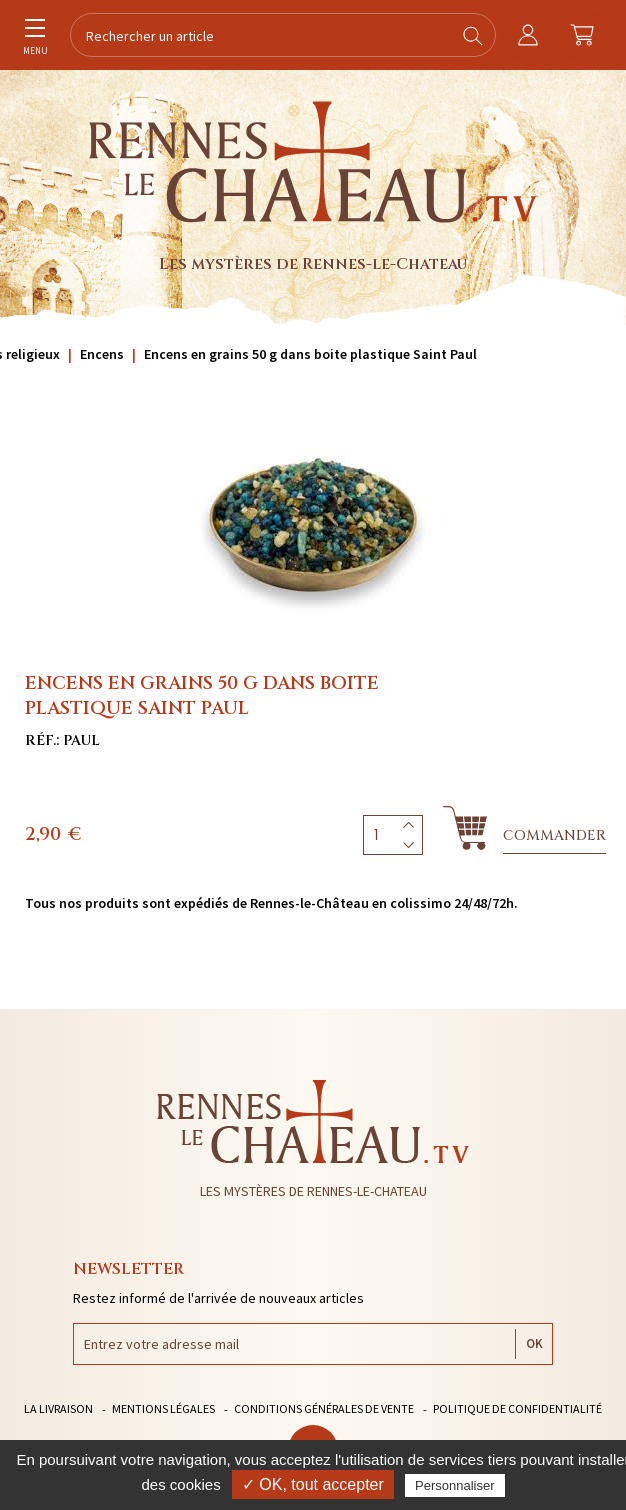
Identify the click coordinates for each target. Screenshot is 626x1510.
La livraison (58, 1408)
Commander (554, 835)
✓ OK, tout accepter (313, 1484)
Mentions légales (163, 1408)
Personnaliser (455, 1485)
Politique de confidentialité (517, 1408)
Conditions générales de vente (324, 1408)
